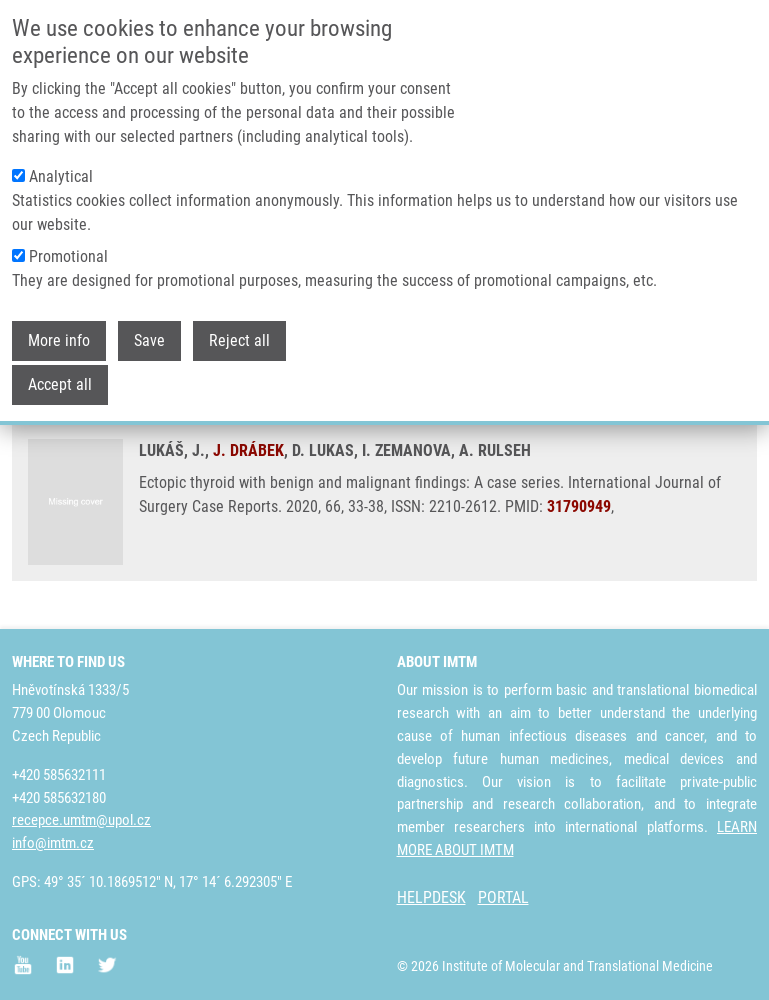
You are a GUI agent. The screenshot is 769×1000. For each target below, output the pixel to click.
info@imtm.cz (53, 843)
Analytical (61, 164)
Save (149, 328)
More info (59, 328)
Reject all (239, 328)
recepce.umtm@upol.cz (81, 820)
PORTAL (503, 897)
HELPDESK (431, 897)
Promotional (68, 244)
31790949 (579, 506)
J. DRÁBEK (248, 450)
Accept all (60, 372)
